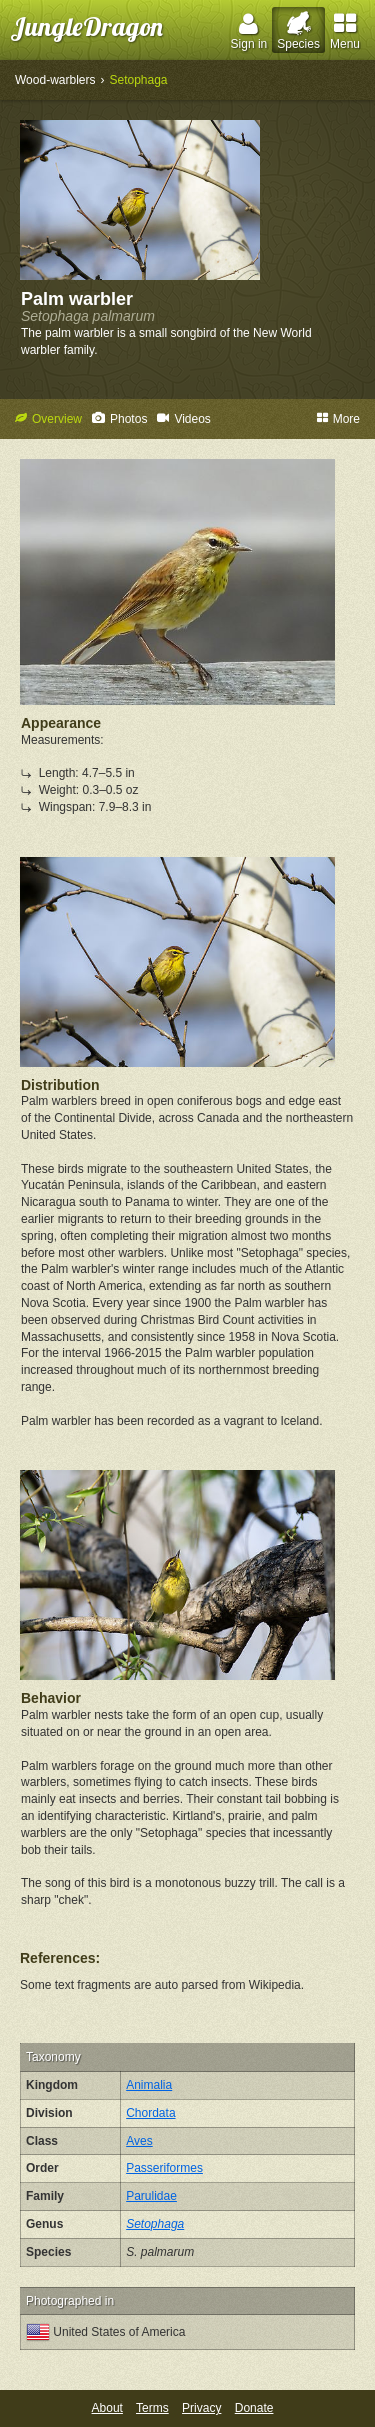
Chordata (150, 2113)
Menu (345, 31)
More (338, 419)
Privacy (201, 2408)
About (107, 2408)
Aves (139, 2141)
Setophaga (138, 80)
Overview (48, 419)
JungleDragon (86, 26)
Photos (119, 419)
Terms (152, 2408)
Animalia (149, 2085)
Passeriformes (164, 2168)
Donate (254, 2408)
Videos (183, 419)
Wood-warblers (55, 80)
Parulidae (151, 2196)
